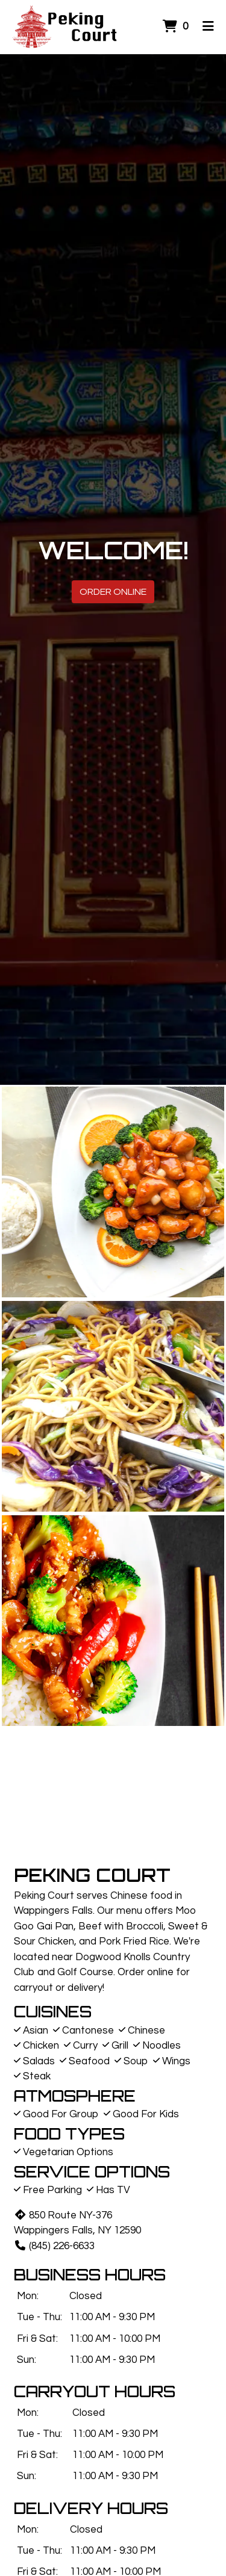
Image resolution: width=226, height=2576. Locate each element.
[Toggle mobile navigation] (208, 27)
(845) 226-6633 (54, 2246)
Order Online (113, 592)
